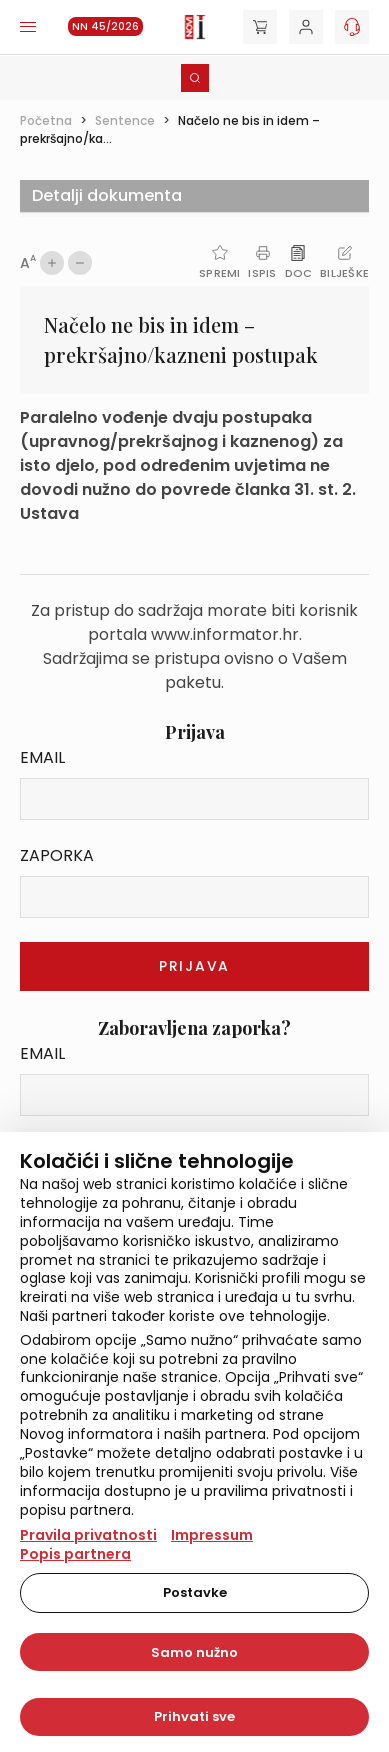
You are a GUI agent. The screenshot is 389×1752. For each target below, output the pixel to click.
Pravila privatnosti (88, 1535)
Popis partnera (75, 1554)
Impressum (212, 1535)
